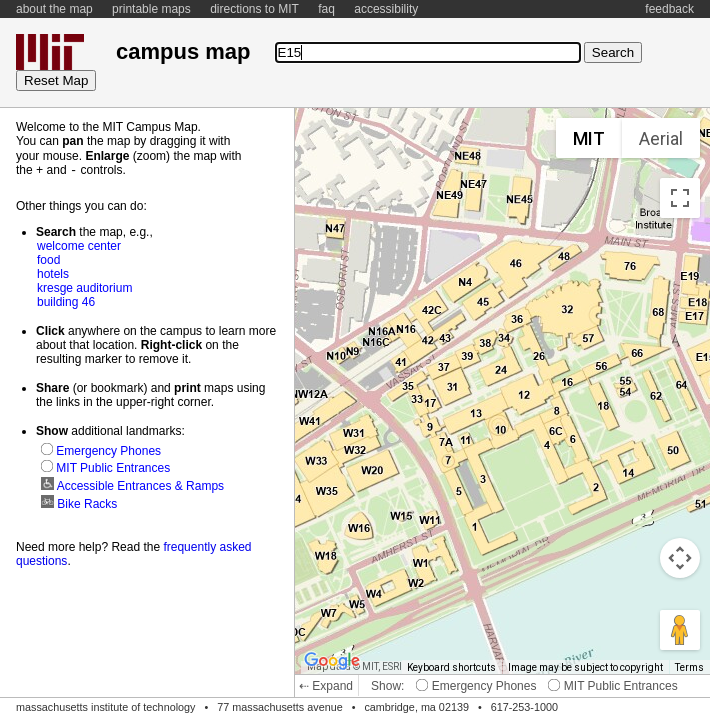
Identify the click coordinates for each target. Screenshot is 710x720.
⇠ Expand (326, 686)
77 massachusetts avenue (279, 707)
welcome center (79, 245)
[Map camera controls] (680, 558)
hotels (53, 273)
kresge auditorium (84, 287)
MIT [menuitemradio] (589, 138)
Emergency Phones (476, 686)
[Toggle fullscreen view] (680, 198)
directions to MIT (254, 9)
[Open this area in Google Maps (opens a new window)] (332, 661)
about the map (54, 9)
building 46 (66, 301)
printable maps (151, 9)
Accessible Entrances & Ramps (132, 485)
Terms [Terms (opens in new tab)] (689, 667)
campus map (183, 51)
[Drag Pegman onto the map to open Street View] (680, 630)
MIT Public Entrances (612, 686)
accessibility (386, 9)
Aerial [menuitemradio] (661, 138)
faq (326, 9)
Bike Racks (79, 503)
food (48, 259)
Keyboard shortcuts (451, 667)
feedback (669, 9)
